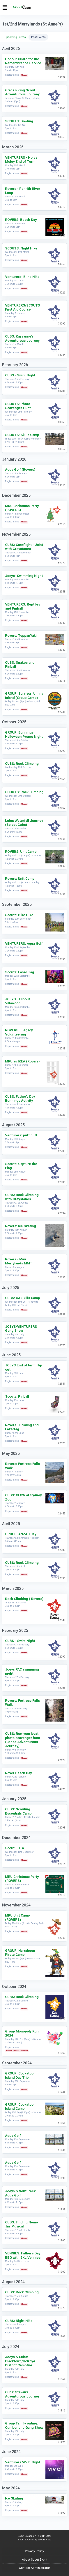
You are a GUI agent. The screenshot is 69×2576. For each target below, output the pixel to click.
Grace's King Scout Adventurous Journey (22, 92)
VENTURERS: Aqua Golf (24, 944)
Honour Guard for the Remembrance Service (23, 61)
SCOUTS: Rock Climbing (24, 792)
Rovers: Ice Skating (20, 1226)
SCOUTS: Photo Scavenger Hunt (18, 406)
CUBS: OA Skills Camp (22, 1298)
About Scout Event (34, 2559)
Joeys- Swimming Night (24, 576)
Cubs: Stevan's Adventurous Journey (22, 2394)
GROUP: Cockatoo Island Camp (19, 2107)
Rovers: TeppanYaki (21, 636)
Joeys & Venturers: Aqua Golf (20, 2193)
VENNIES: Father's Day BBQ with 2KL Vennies (22, 2255)
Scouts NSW (44, 2539)
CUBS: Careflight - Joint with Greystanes (24, 547)
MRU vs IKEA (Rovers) (22, 1061)
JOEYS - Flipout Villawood (17, 1001)
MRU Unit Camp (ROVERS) (17, 1917)
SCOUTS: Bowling (19, 121)
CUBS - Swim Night (20, 375)
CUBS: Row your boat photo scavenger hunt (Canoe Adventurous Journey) (22, 1740)
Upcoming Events (15, 37)
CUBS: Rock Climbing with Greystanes (22, 1197)
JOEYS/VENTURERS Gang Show (21, 1329)
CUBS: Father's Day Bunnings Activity (20, 1099)
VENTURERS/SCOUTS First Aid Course (22, 307)
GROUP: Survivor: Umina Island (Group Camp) (24, 696)
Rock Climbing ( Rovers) (24, 1599)
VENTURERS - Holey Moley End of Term (21, 160)
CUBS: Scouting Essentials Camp (18, 1811)
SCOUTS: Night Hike (21, 248)
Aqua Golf (13, 2136)
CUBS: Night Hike (19, 2321)
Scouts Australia (27, 2539)
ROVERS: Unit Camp (21, 852)
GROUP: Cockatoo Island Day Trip (19, 2075)
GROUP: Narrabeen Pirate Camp (20, 1953)
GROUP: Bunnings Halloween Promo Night (24, 734)
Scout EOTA (14, 1848)
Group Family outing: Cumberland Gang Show (24, 2425)
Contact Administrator (34, 2568)
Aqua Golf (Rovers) (20, 470)
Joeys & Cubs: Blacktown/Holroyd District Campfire (20, 2361)
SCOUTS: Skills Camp (22, 435)
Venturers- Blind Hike (22, 277)
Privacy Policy (34, 2551)
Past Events (38, 37)
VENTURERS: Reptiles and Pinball (22, 606)
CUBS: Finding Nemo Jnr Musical (21, 2224)
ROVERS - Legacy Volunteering (19, 1032)
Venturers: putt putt (21, 1135)
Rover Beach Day (18, 1773)
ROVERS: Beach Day (21, 220)
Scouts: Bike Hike (19, 915)
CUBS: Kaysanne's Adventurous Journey (22, 338)
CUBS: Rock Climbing (22, 764)
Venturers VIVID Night (22, 2462)
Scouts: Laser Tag (19, 972)
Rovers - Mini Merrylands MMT (18, 1261)
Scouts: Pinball (17, 1396)
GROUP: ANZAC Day (20, 1534)
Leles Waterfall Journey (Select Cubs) (24, 823)
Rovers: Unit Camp (19, 879)
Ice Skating (14, 2498)
